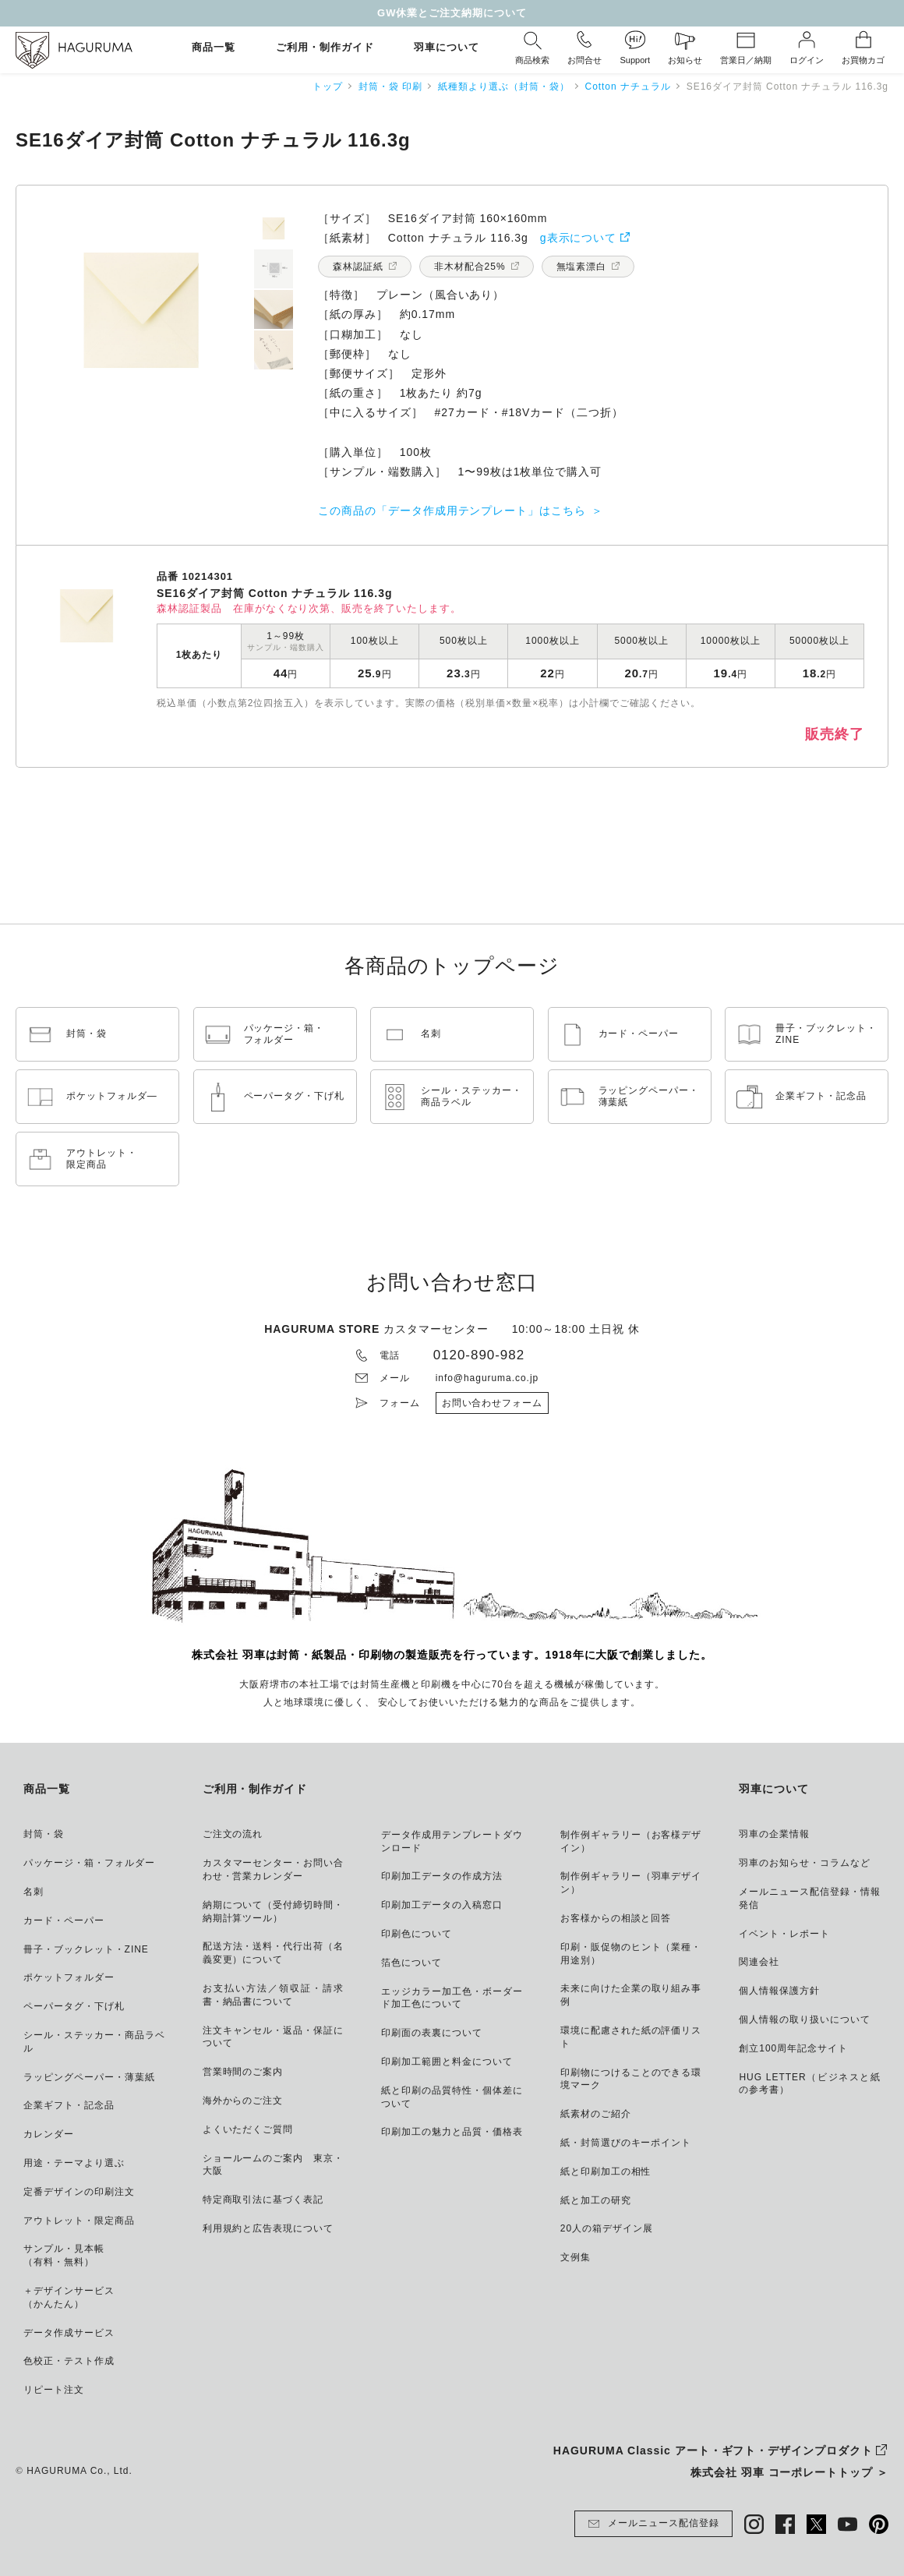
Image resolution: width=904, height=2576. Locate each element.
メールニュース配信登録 (653, 2524)
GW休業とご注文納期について (452, 13)
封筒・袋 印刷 (390, 86)
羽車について (446, 48)
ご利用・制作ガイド (325, 48)
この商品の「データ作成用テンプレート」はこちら (452, 510)
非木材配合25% (470, 266)
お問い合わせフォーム (492, 1403)
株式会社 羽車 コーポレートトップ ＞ (789, 2472)
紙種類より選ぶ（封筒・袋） (503, 86)
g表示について (578, 237)
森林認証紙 (358, 266)
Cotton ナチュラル (628, 86)
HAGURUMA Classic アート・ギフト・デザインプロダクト (713, 2450)
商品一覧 (213, 48)
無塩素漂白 (581, 266)
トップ (328, 86)
